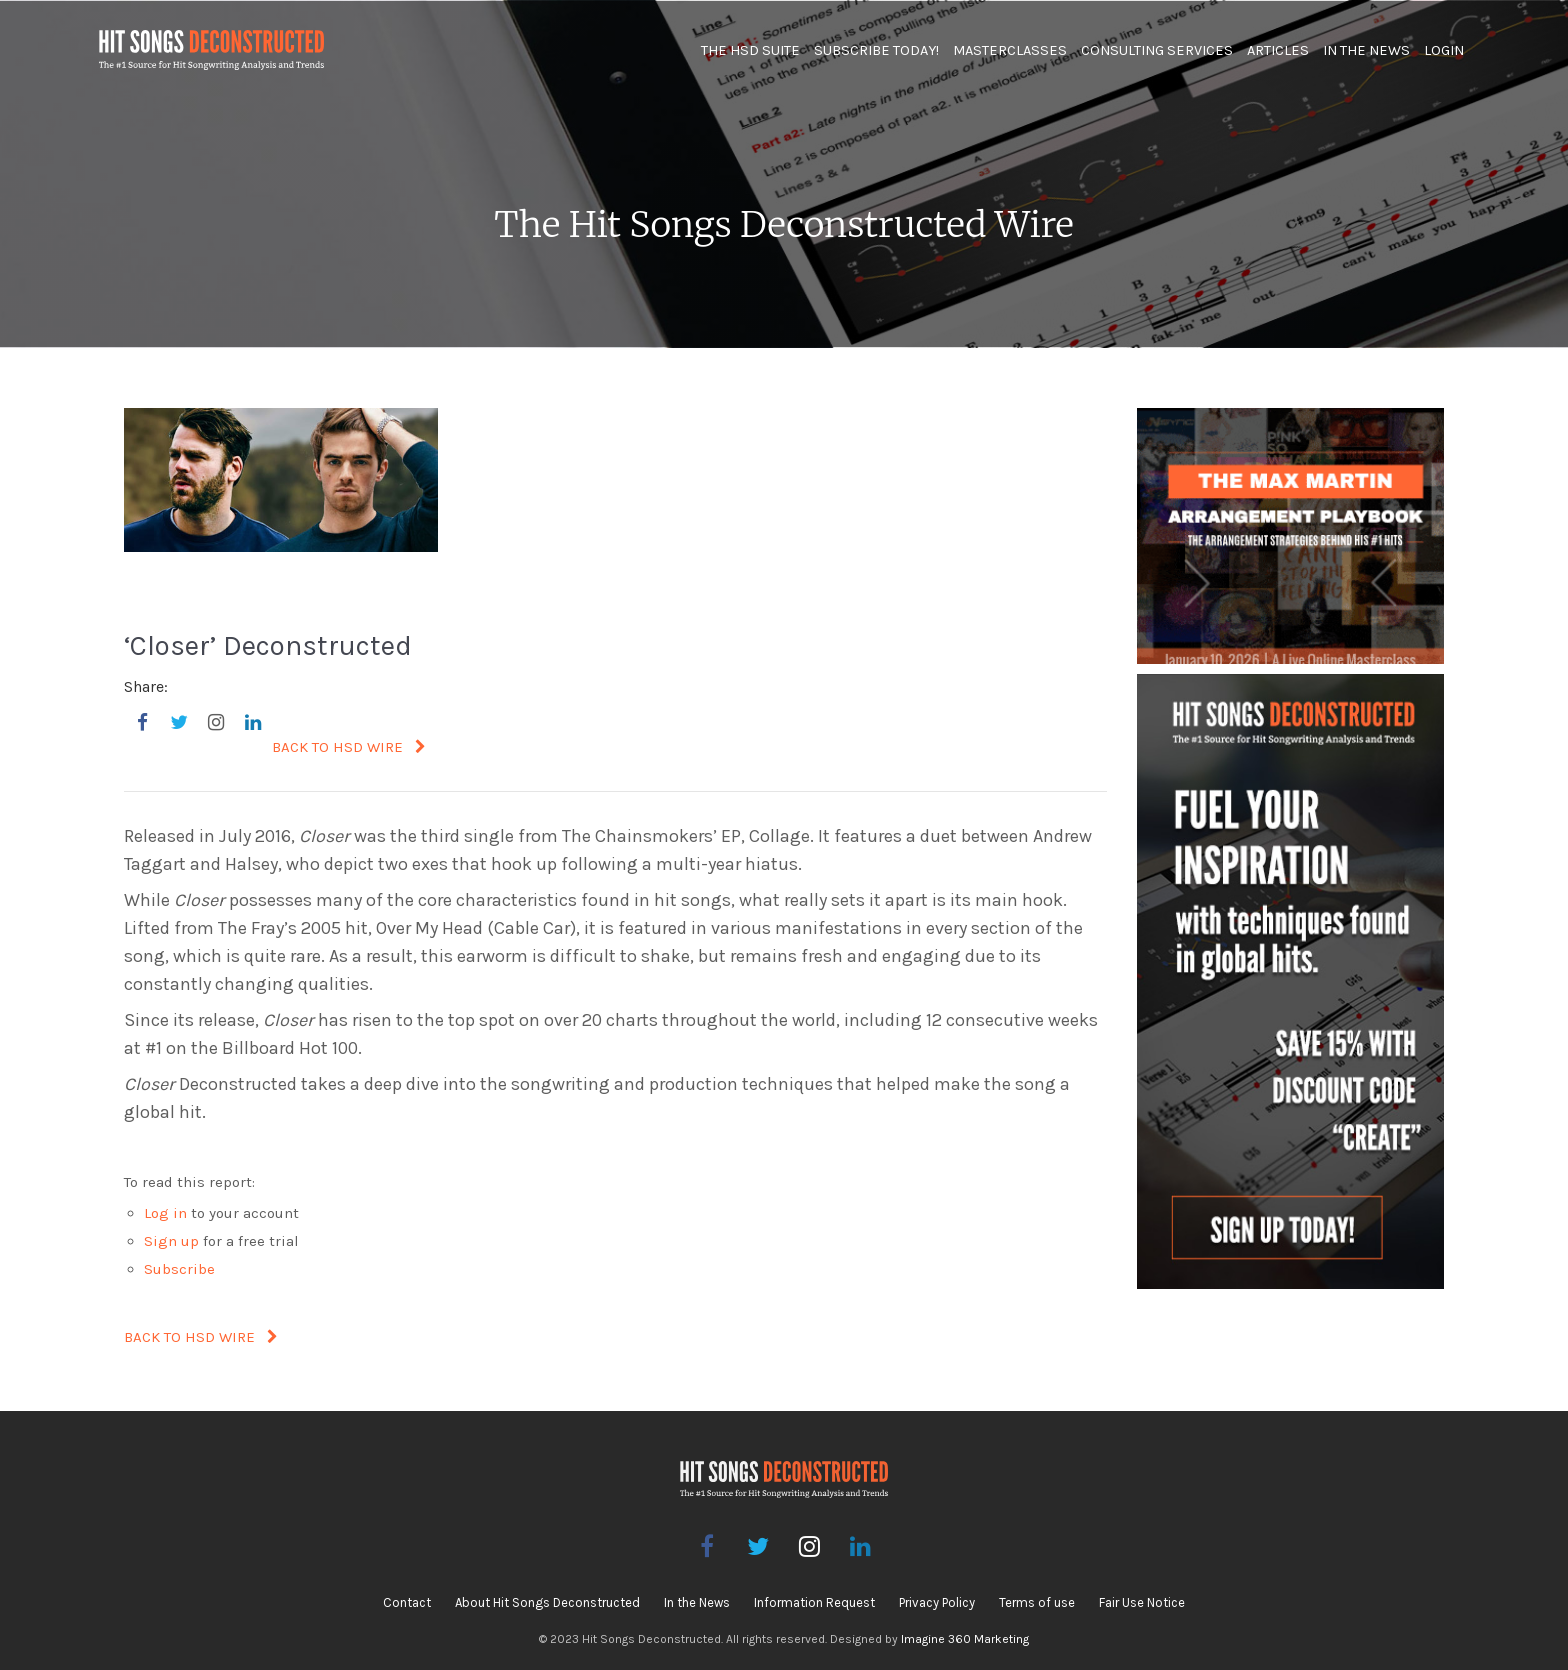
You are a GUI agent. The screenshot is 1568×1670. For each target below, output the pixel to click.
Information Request (814, 1602)
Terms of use (1037, 1602)
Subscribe (179, 1269)
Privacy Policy (937, 1602)
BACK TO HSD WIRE (349, 747)
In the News (697, 1602)
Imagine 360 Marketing (965, 1639)
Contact (407, 1602)
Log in (165, 1213)
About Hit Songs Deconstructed (547, 1602)
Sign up (171, 1241)
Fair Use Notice (1142, 1602)
